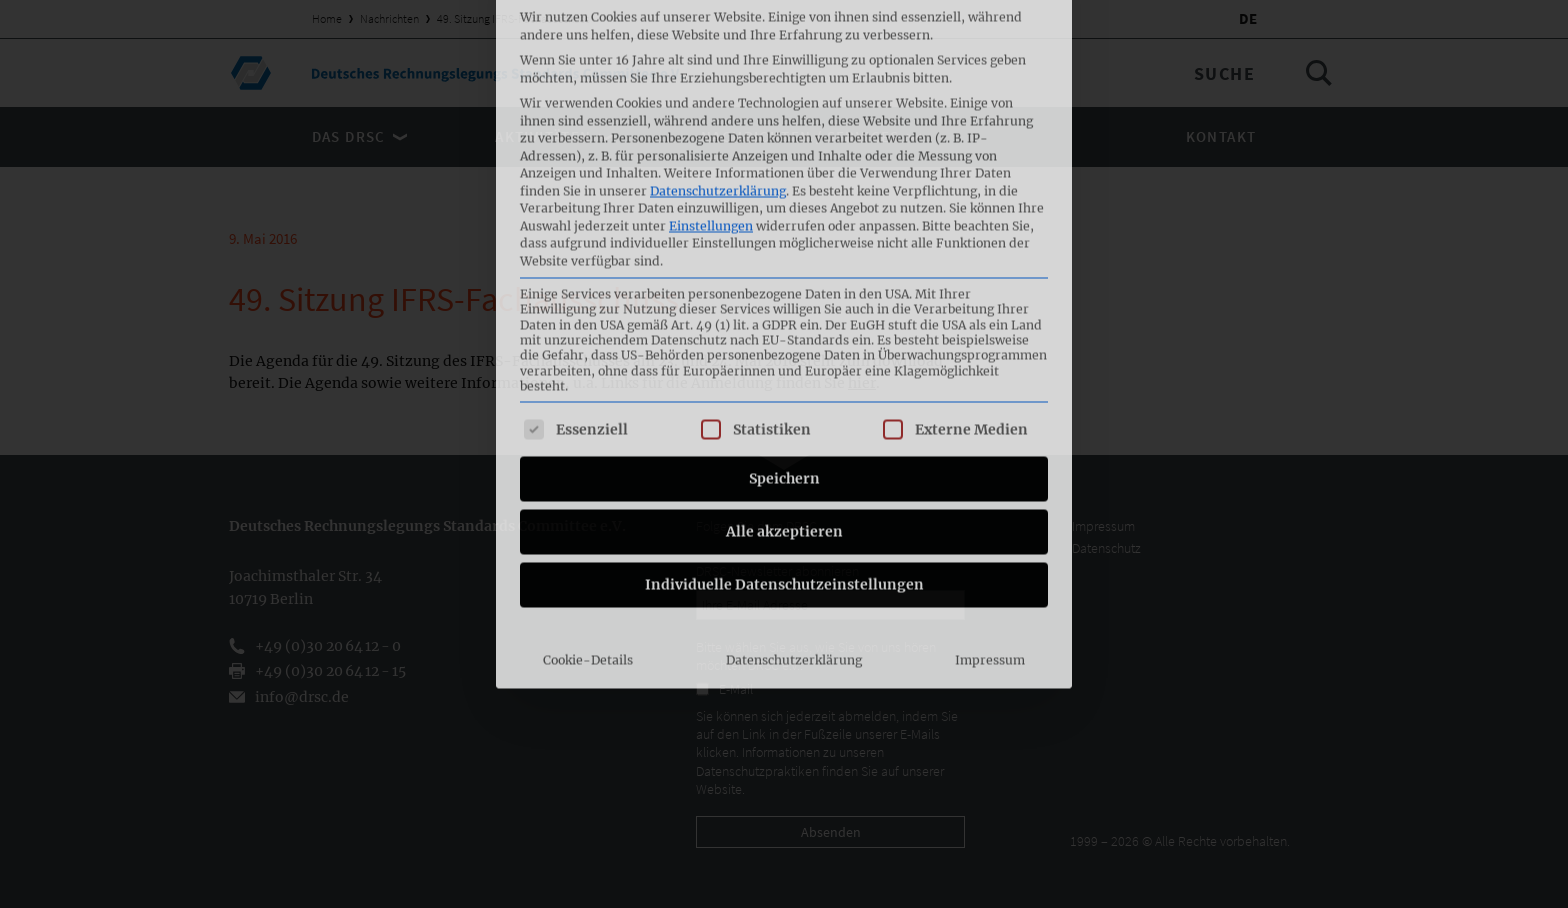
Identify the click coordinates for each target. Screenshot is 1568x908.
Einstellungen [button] (711, 25)
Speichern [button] (784, 279)
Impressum (990, 460)
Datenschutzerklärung (794, 460)
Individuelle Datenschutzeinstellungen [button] (784, 385)
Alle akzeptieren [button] (784, 332)
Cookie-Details (588, 460)
